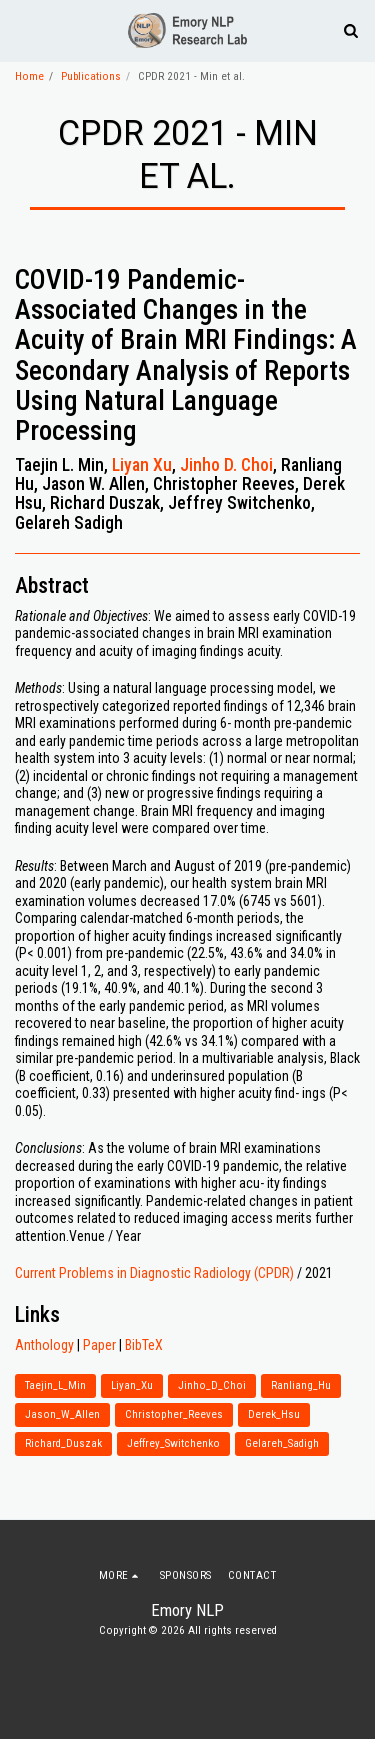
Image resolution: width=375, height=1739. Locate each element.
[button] (22, 30)
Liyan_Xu (132, 1385)
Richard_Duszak (63, 1443)
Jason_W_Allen (62, 1414)
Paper (99, 1345)
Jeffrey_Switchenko (173, 1443)
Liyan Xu (142, 465)
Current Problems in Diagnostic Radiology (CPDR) (154, 1273)
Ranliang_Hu (301, 1385)
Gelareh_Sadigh (282, 1443)
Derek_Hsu (274, 1414)
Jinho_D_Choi (212, 1385)
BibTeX (144, 1345)
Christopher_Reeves (174, 1414)
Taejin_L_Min (55, 1385)
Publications (91, 76)
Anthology (44, 1345)
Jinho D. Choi (226, 465)
